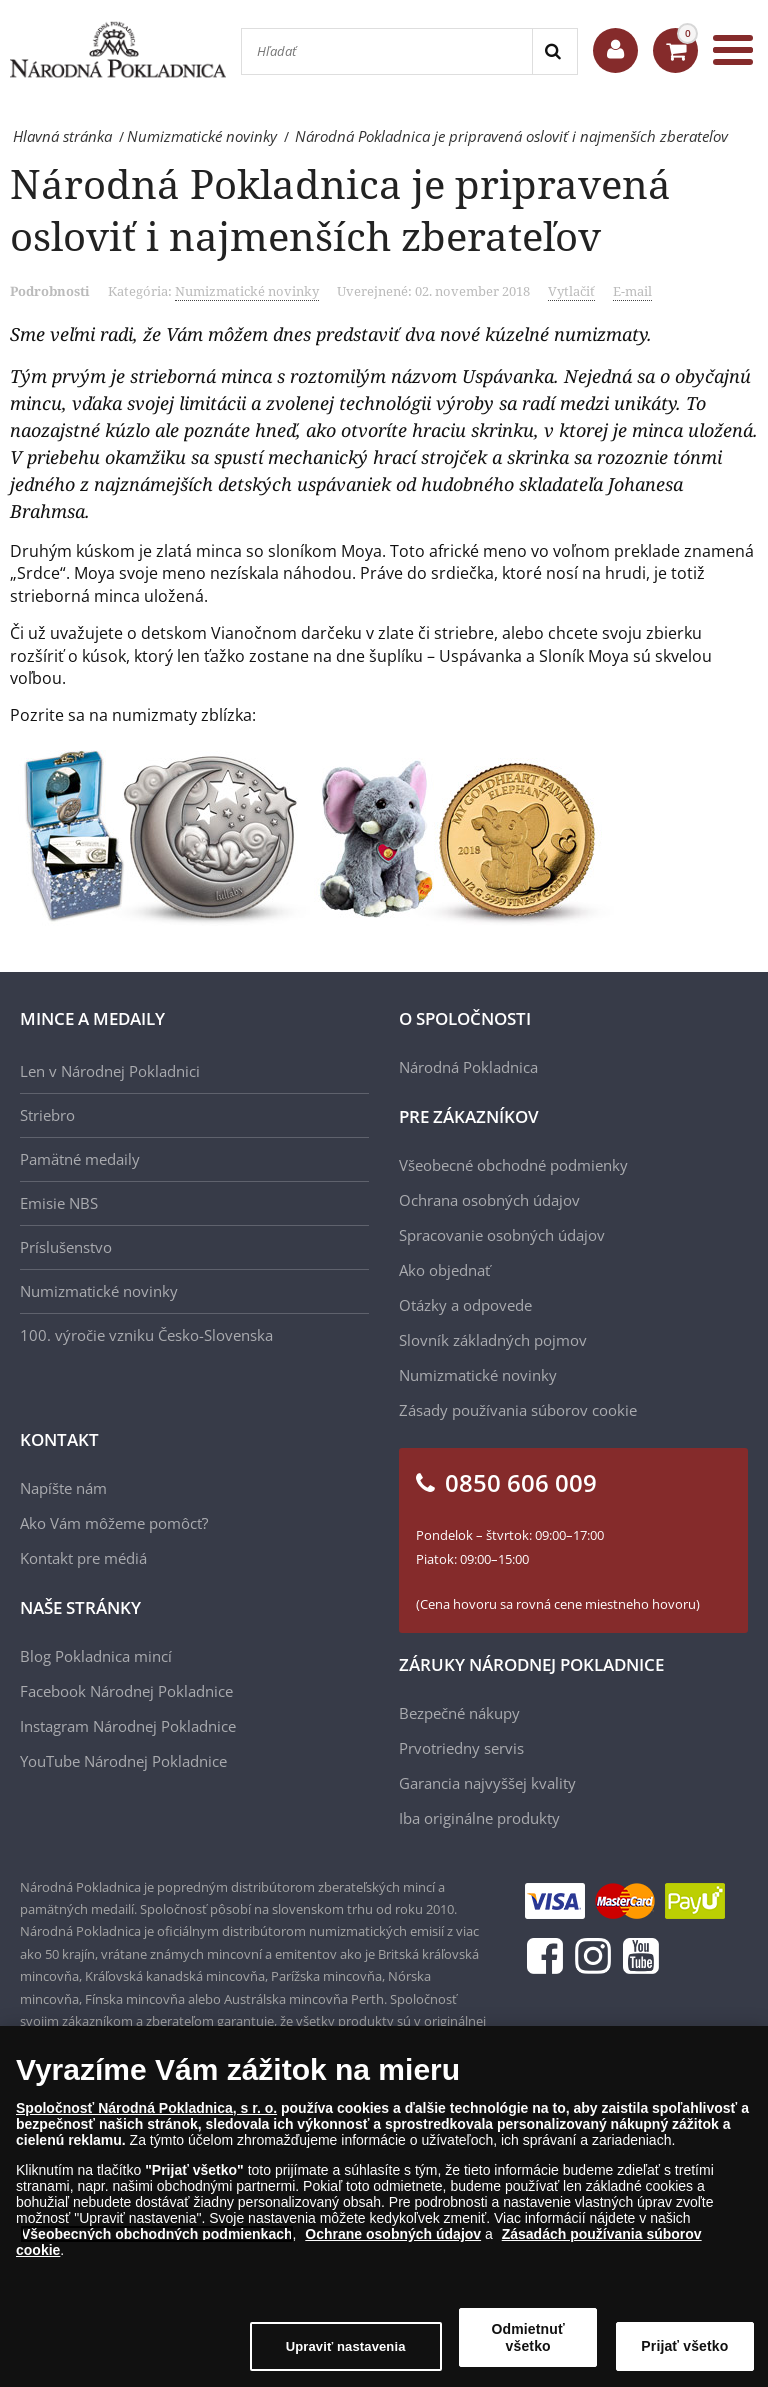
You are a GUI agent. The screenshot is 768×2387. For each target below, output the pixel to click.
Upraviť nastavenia (346, 2346)
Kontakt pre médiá (83, 1558)
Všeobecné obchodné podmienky (513, 1165)
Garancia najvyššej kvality (487, 1783)
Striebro (47, 1115)
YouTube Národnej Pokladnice (123, 1761)
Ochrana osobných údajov (489, 1200)
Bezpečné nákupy (459, 1713)
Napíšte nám (63, 1488)
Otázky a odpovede (465, 1305)
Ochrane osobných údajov (393, 2234)
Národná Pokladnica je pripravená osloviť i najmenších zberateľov (340, 209)
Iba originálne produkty (479, 1818)
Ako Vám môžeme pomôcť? (114, 1523)
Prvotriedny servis (461, 1748)
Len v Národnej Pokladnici (110, 1071)
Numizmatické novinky (247, 291)
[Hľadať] (387, 51)
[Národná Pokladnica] (118, 49)
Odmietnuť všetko (528, 2337)
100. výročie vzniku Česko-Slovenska (146, 1335)
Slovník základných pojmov (493, 1340)
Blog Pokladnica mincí (96, 1656)
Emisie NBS (59, 1203)
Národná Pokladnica (468, 1067)
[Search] (554, 51)
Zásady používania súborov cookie (518, 1410)
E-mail (632, 291)
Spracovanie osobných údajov (502, 1235)
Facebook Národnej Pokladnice (126, 1691)
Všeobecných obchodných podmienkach (157, 2234)
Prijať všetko (684, 2346)
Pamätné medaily (80, 1159)
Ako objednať (444, 1270)
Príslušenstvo (66, 1247)
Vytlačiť (571, 291)
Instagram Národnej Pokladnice (128, 1726)
